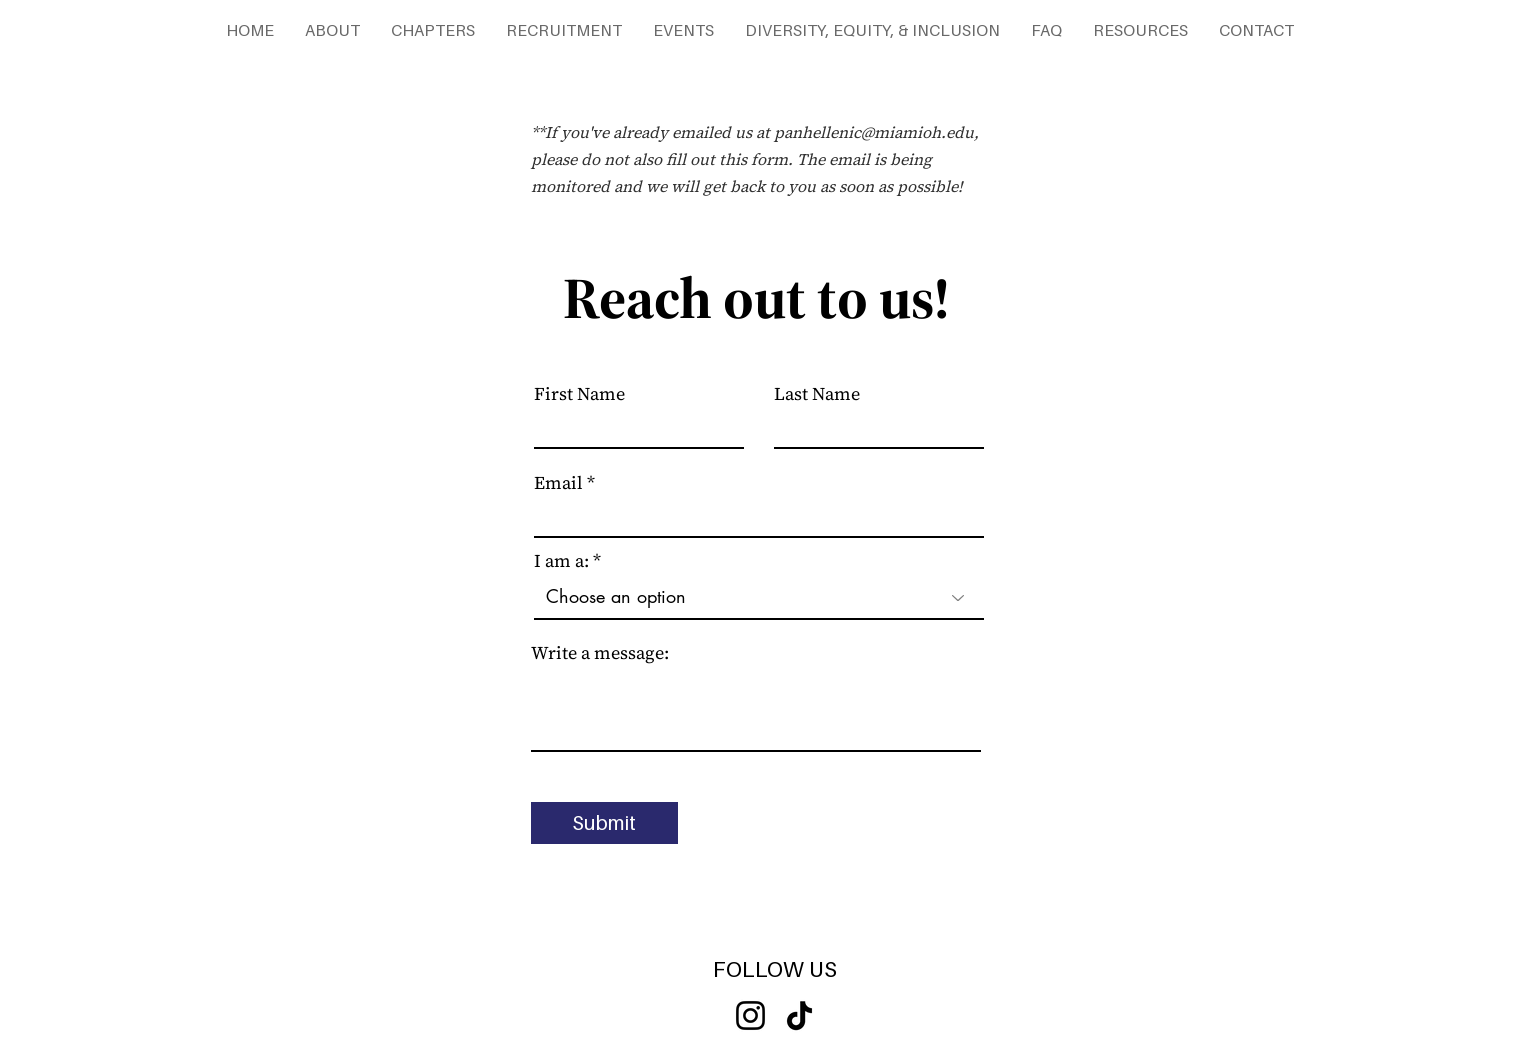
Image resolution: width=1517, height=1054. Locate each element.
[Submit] (604, 823)
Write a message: (600, 653)
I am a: (561, 561)
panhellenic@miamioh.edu (874, 132)
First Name (579, 394)
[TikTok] (799, 1015)
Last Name (817, 394)
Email (558, 483)
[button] (332, 30)
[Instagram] (750, 1015)
